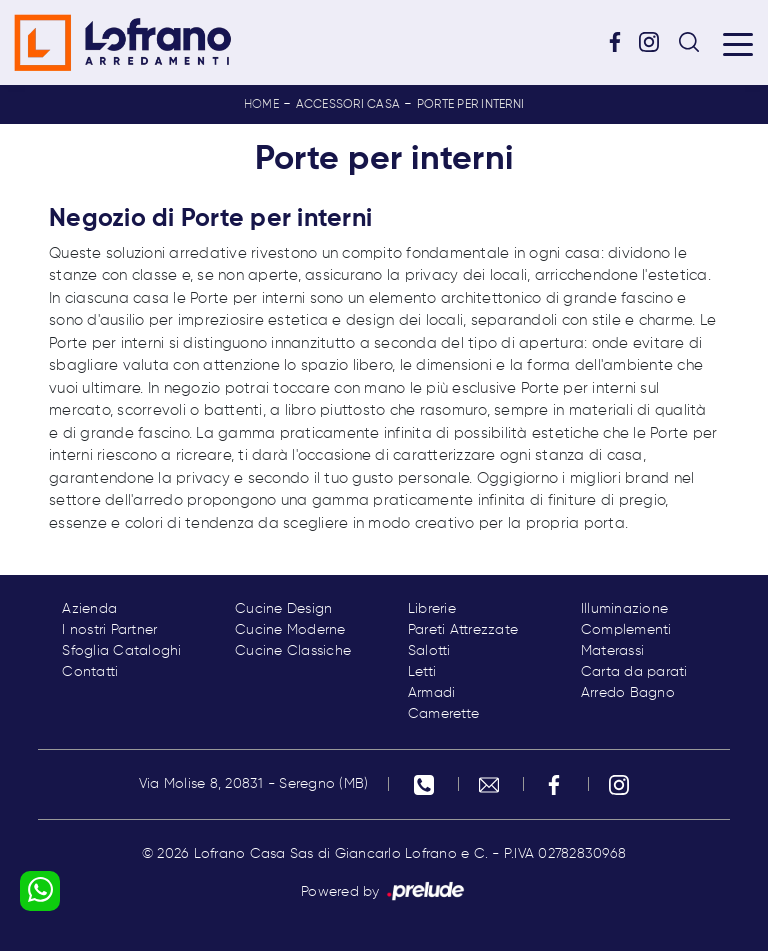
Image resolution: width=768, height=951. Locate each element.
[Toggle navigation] (738, 43)
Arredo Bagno (628, 693)
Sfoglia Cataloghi (121, 651)
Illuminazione (624, 609)
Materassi (612, 651)
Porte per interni (470, 105)
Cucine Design (283, 609)
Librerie (432, 609)
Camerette (443, 714)
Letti (422, 672)
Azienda (89, 609)
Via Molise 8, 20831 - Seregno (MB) (254, 784)
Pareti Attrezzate (463, 630)
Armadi (432, 693)
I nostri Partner (109, 630)
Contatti (90, 672)
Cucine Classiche (293, 651)
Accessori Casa (348, 105)
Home (261, 105)
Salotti (429, 651)
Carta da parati (634, 672)
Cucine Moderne (290, 630)
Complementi (626, 630)
